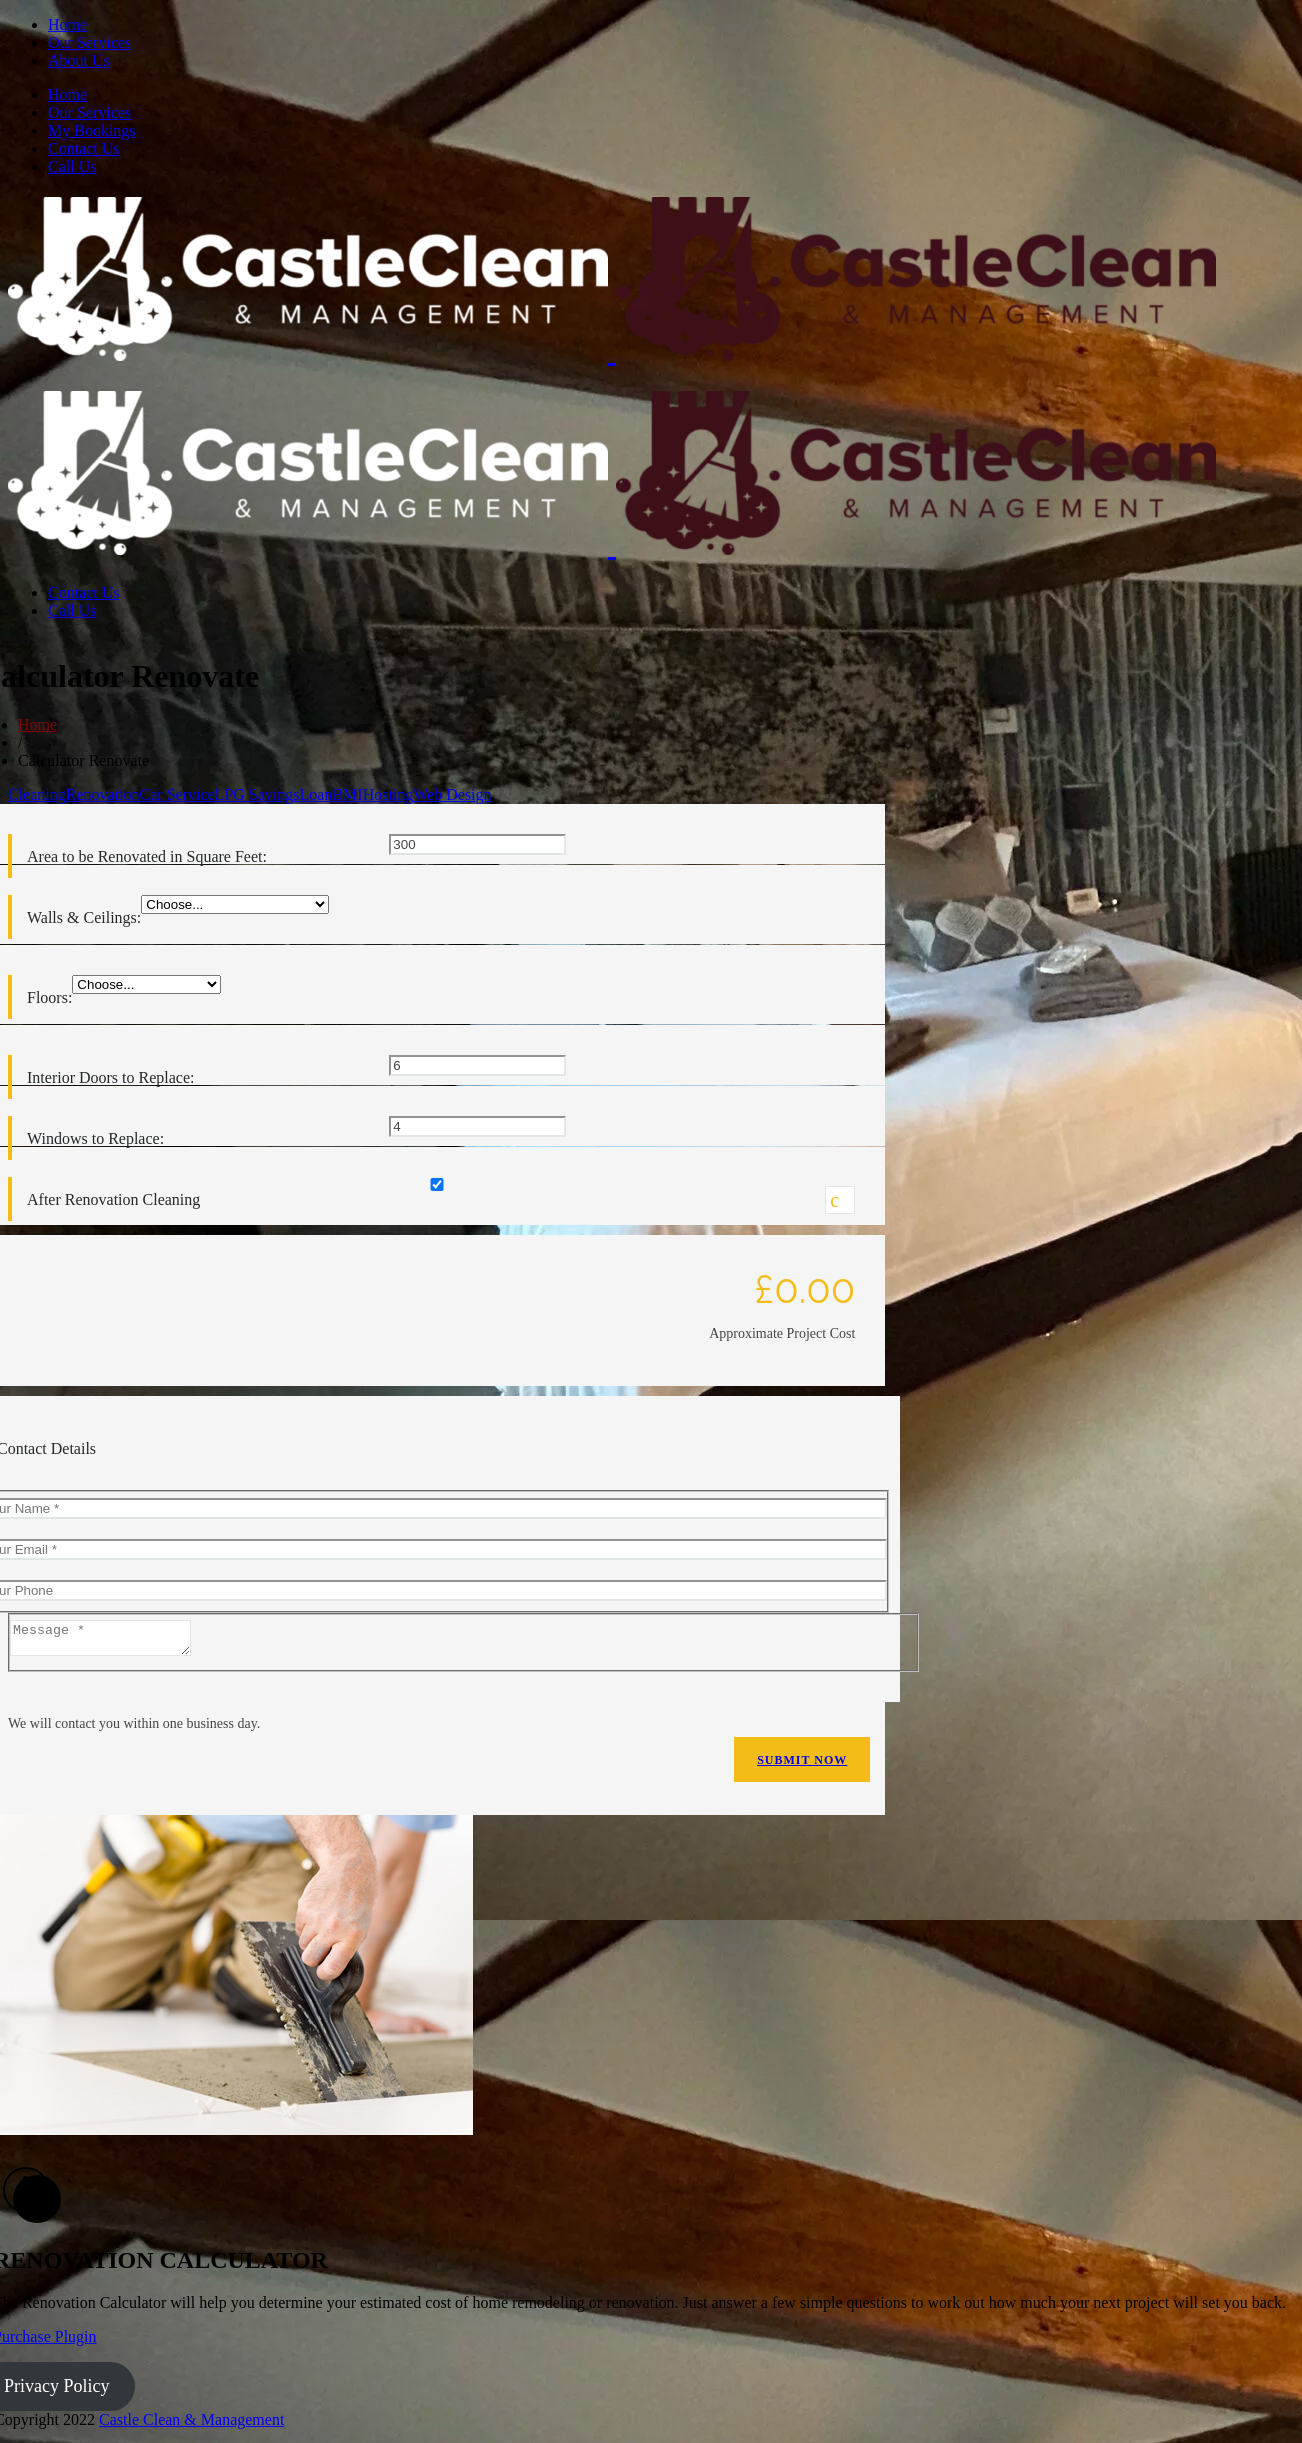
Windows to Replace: (95, 1138)
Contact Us (84, 148)
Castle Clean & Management (191, 2425)
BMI (347, 794)
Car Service (177, 794)
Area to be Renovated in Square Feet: (147, 856)
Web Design (452, 794)
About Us (79, 60)
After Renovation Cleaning (113, 1199)
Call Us (72, 166)
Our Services (89, 42)
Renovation (103, 794)
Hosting (388, 794)
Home (67, 24)
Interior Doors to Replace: (111, 1077)
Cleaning (37, 794)
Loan (316, 794)
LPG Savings (257, 794)
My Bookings (92, 130)
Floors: (49, 997)
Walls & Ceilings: (84, 917)
